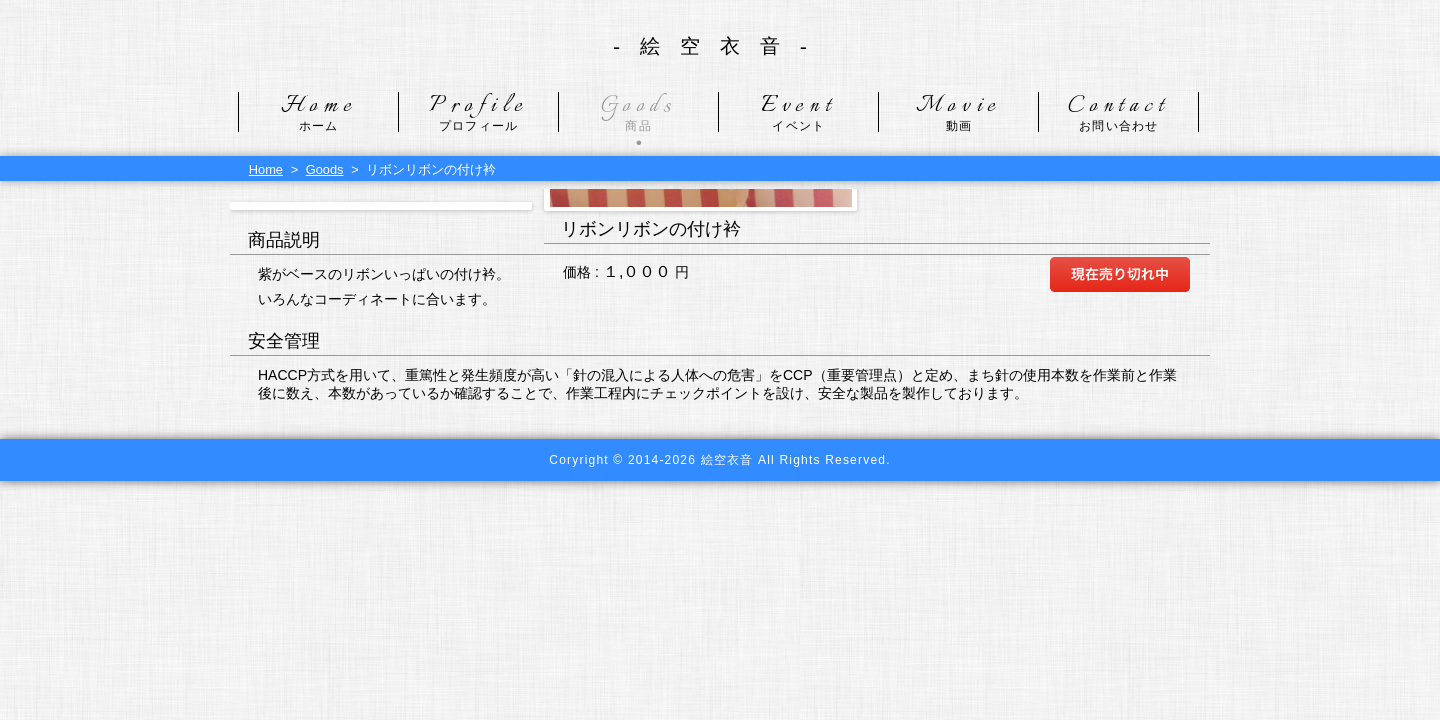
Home (318, 112)
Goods (638, 112)
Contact (1118, 112)
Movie (958, 112)
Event (798, 112)
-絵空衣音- (719, 46)
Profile (478, 112)
